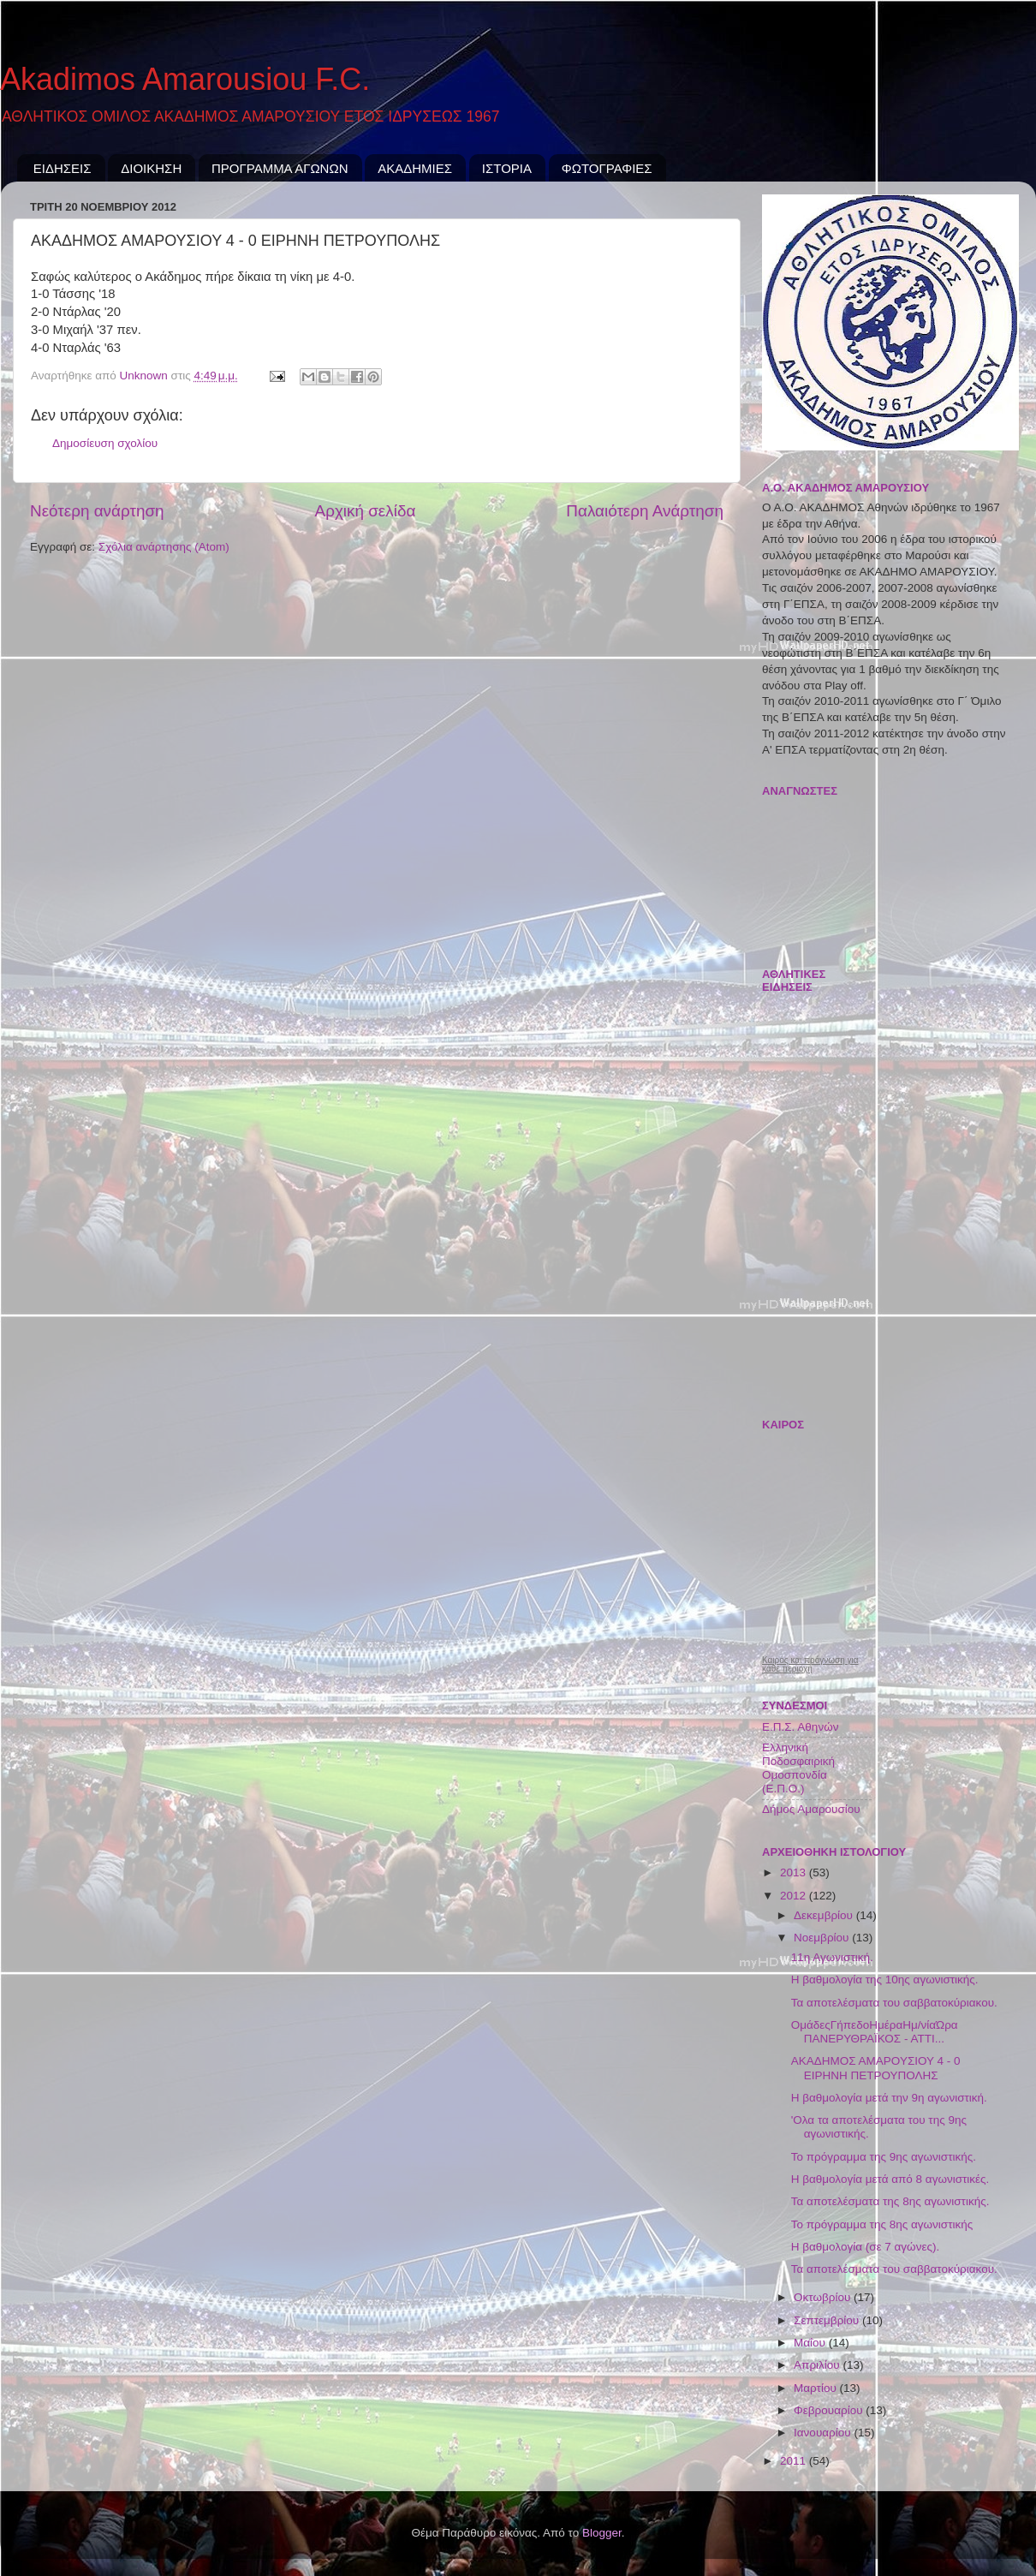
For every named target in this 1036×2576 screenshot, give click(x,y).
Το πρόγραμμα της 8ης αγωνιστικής (882, 2224)
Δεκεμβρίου (825, 1915)
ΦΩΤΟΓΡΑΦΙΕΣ (607, 168)
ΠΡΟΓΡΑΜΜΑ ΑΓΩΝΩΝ (279, 168)
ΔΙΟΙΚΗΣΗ (151, 168)
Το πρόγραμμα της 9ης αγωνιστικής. (883, 2156)
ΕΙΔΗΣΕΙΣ (62, 168)
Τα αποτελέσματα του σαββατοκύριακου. (894, 2002)
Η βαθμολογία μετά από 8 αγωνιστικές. (890, 2179)
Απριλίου (818, 2364)
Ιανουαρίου (824, 2432)
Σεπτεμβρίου (828, 2320)
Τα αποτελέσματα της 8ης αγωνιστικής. (890, 2201)
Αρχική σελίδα (365, 511)
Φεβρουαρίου (830, 2410)
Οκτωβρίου (824, 2297)
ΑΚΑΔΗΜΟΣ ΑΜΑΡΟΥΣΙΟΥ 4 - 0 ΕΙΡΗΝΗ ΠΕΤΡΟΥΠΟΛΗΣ (876, 2067)
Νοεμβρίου (823, 1937)
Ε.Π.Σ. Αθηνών (800, 1726)
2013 (794, 1872)
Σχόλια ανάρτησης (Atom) (163, 546)
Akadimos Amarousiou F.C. (185, 79)
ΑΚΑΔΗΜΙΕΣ (415, 168)
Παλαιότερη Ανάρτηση (644, 511)
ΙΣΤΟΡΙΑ (507, 168)
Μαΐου (811, 2342)
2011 (794, 2460)
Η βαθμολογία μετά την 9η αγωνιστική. (889, 2097)
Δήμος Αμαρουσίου (811, 1809)
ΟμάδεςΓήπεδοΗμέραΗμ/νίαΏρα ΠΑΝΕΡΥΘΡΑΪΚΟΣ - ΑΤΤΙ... (874, 2031)
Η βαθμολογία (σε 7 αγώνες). (865, 2246)
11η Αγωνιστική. (832, 1957)
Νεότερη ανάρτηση (97, 511)
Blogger (602, 2532)
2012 (794, 1895)
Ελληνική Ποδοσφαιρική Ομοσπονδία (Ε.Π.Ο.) (798, 1768)
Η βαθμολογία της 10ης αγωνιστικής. (885, 1979)
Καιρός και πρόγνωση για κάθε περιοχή (810, 1664)
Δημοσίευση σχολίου (105, 443)
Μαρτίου (817, 2388)
